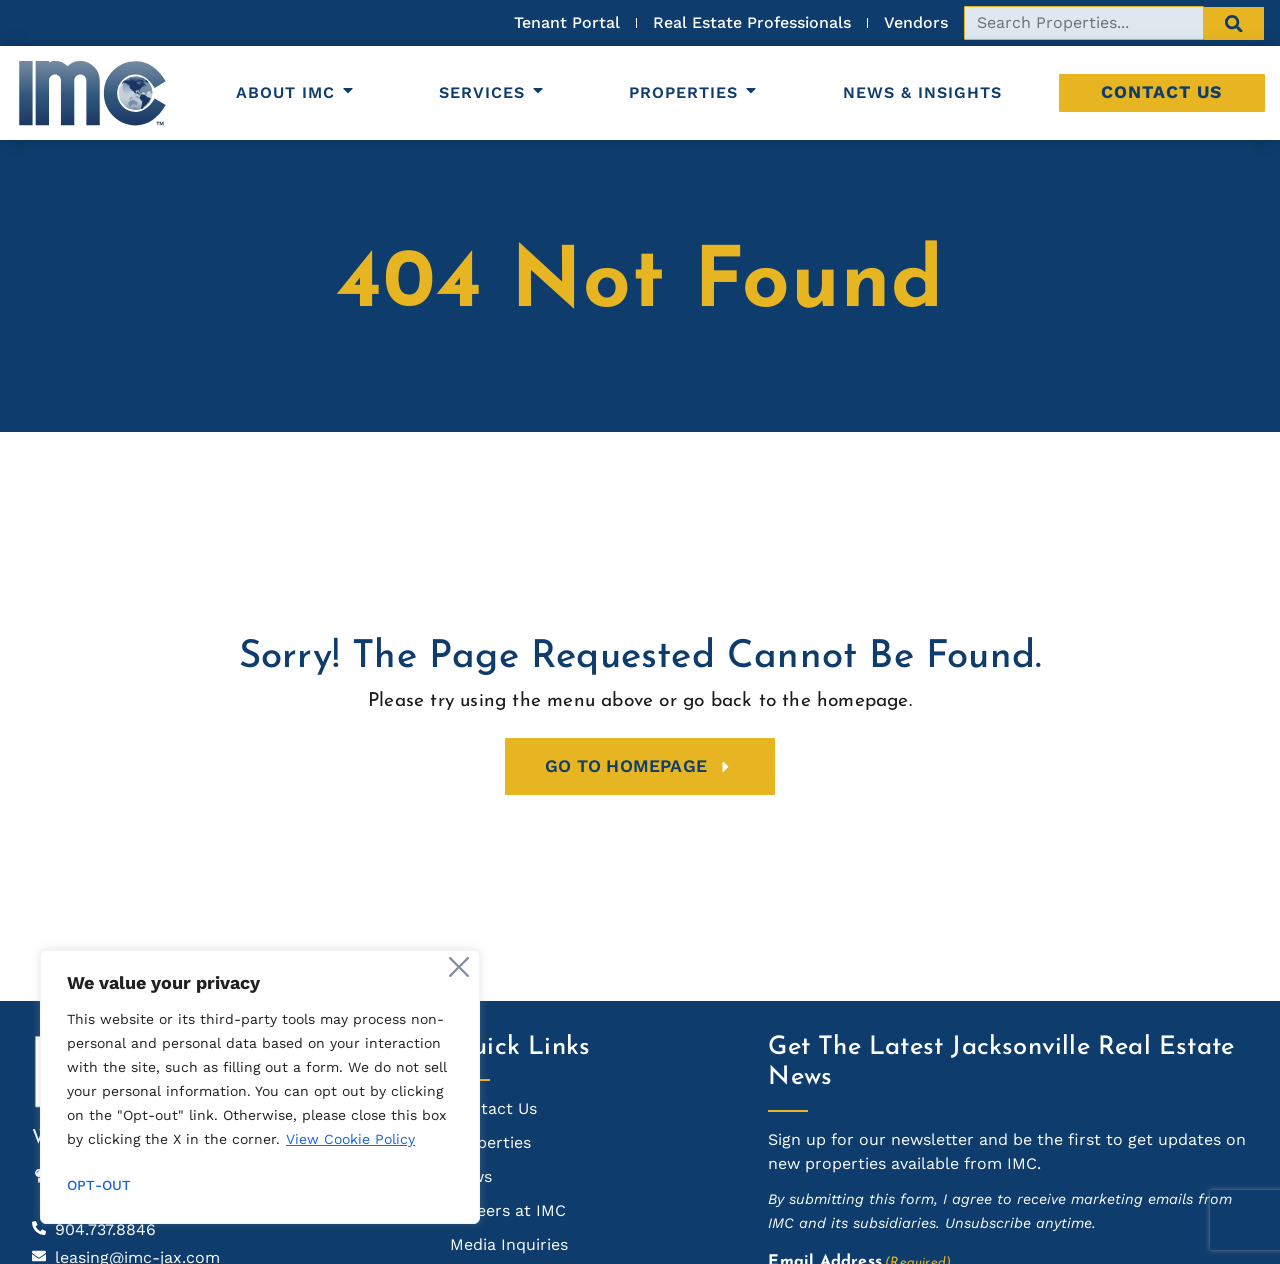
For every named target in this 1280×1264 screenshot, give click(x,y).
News (471, 1176)
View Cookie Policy (350, 1139)
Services (492, 92)
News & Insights (922, 92)
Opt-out (99, 1185)
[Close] (459, 967)
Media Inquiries (509, 1244)
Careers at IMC (508, 1210)
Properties (694, 92)
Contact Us (1161, 92)
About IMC (296, 92)
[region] (260, 1087)
